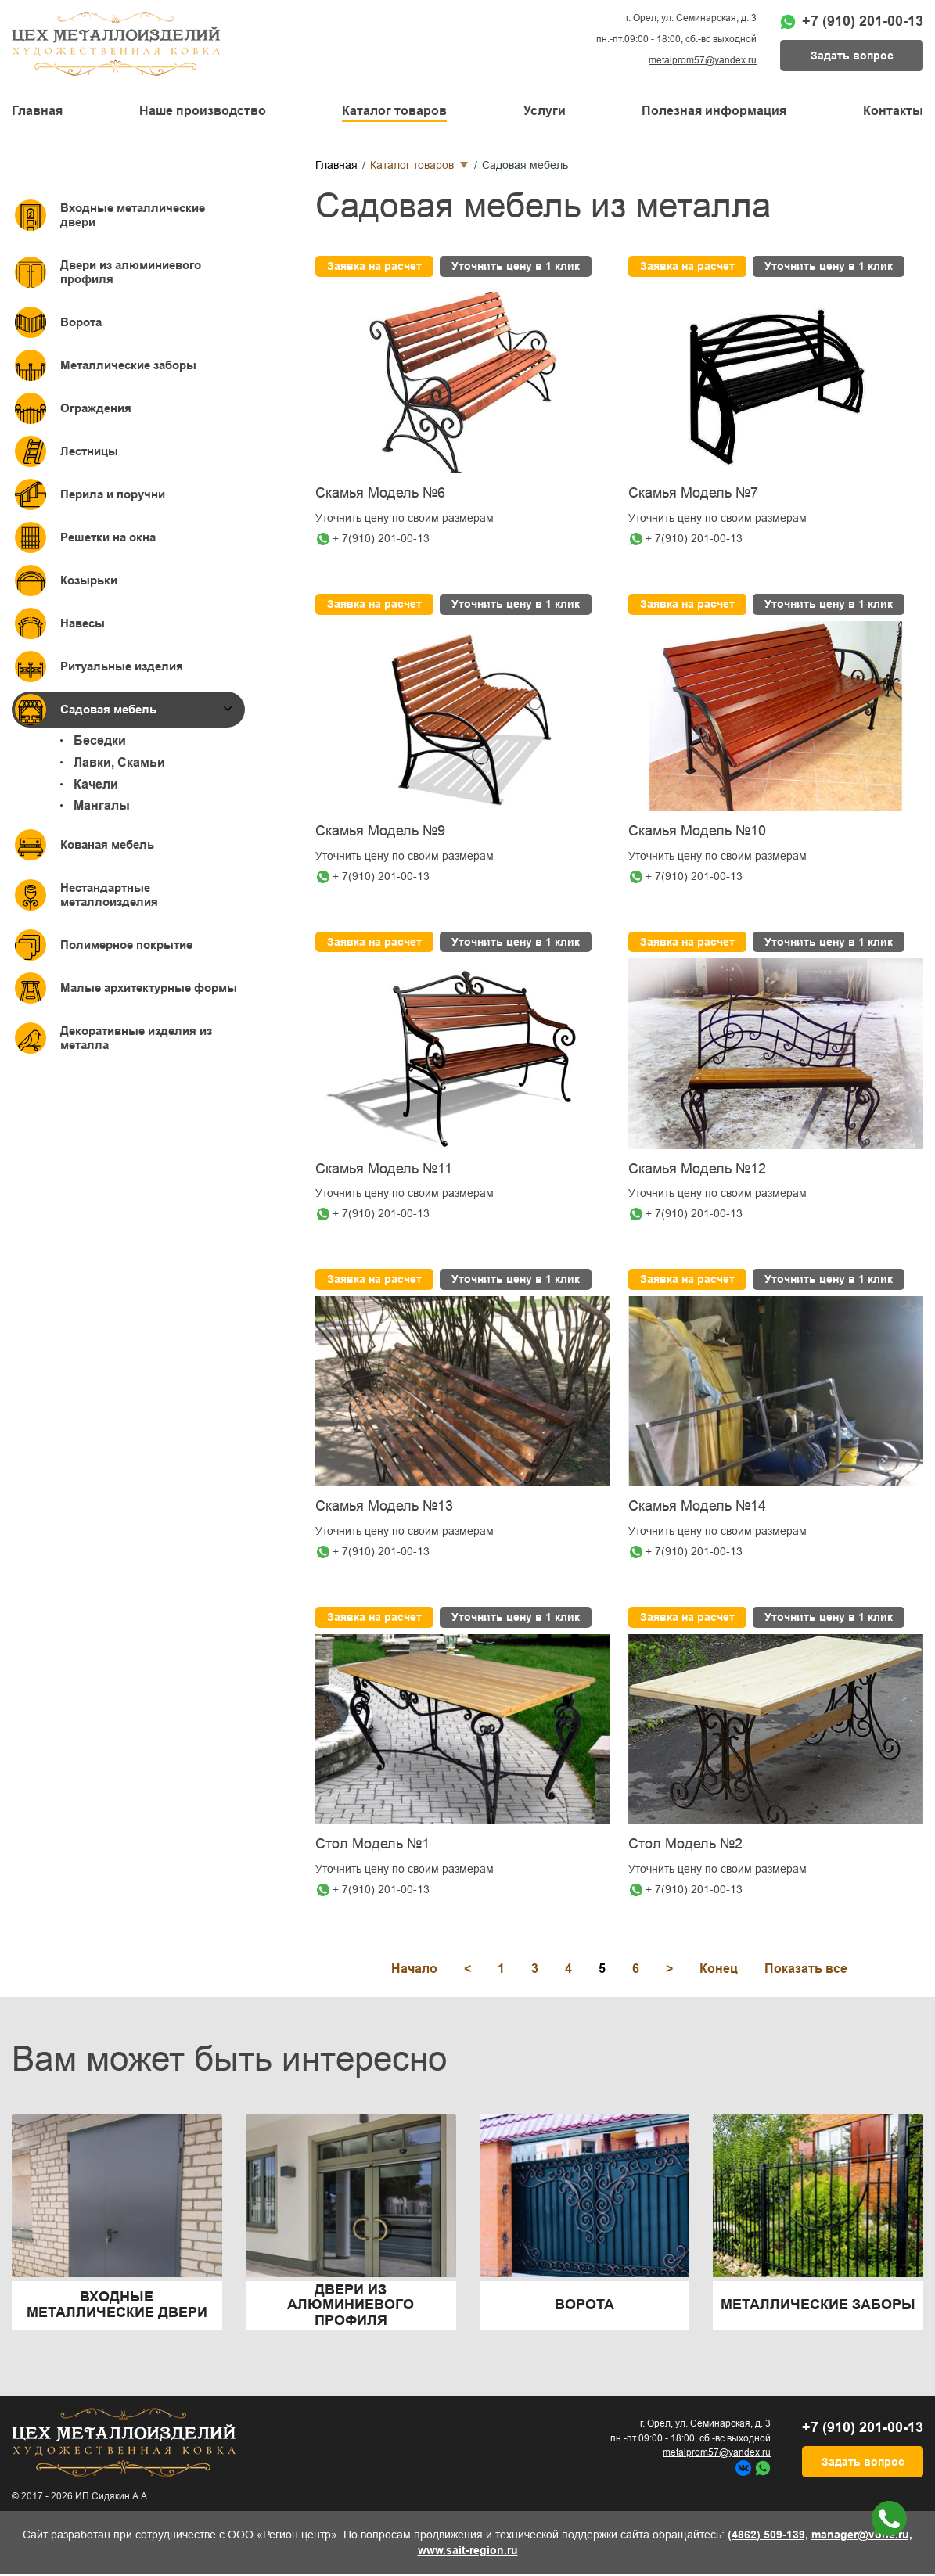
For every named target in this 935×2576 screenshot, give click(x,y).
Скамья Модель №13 (384, 1506)
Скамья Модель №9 (380, 831)
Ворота (81, 322)
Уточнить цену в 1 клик (515, 266)
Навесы (82, 623)
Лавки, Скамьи (119, 762)
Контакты (893, 110)
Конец (718, 1968)
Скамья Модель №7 (693, 493)
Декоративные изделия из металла (136, 1037)
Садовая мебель (108, 709)
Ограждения (95, 408)
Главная (37, 110)
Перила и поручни (112, 494)
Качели (96, 784)
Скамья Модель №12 (697, 1169)
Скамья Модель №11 (383, 1169)
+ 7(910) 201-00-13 (381, 538)
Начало (414, 1968)
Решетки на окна (108, 537)
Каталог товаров (412, 165)
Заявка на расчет (374, 266)
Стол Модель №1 (372, 1844)
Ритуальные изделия (121, 666)
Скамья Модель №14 (697, 1506)
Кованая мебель (107, 844)
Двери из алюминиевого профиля (130, 272)
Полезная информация (714, 110)
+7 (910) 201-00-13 (862, 21)
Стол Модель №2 (685, 1844)
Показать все (805, 1968)
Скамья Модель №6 (380, 493)
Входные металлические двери (132, 214)
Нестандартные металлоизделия (109, 894)
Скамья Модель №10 (697, 831)
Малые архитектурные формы (148, 987)
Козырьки (88, 580)
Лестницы (89, 451)
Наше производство (202, 110)
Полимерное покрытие (126, 944)
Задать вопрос (852, 55)
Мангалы (102, 805)
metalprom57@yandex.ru (703, 60)
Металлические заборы (128, 365)
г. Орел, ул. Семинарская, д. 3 (691, 18)
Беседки (100, 740)
